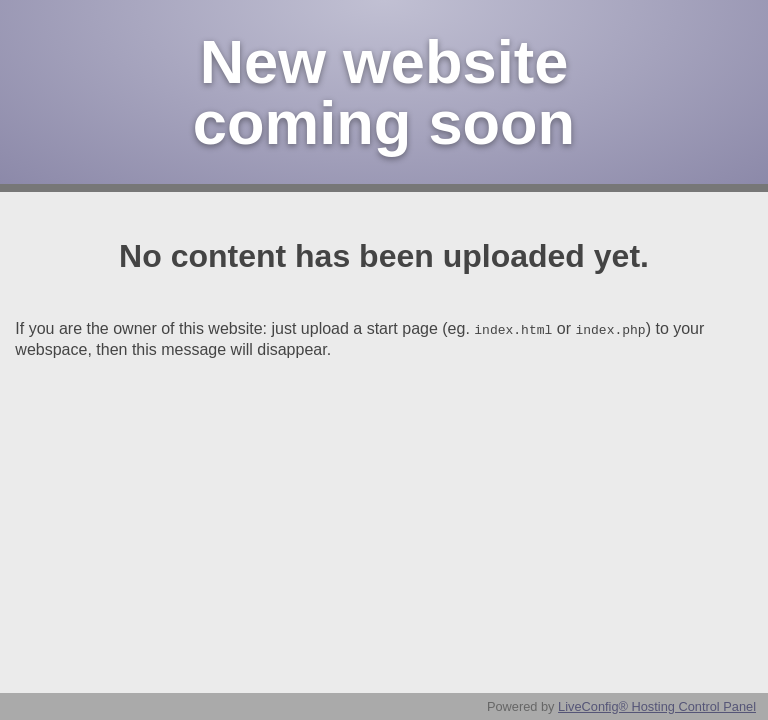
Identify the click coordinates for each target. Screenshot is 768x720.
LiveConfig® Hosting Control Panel (657, 706)
